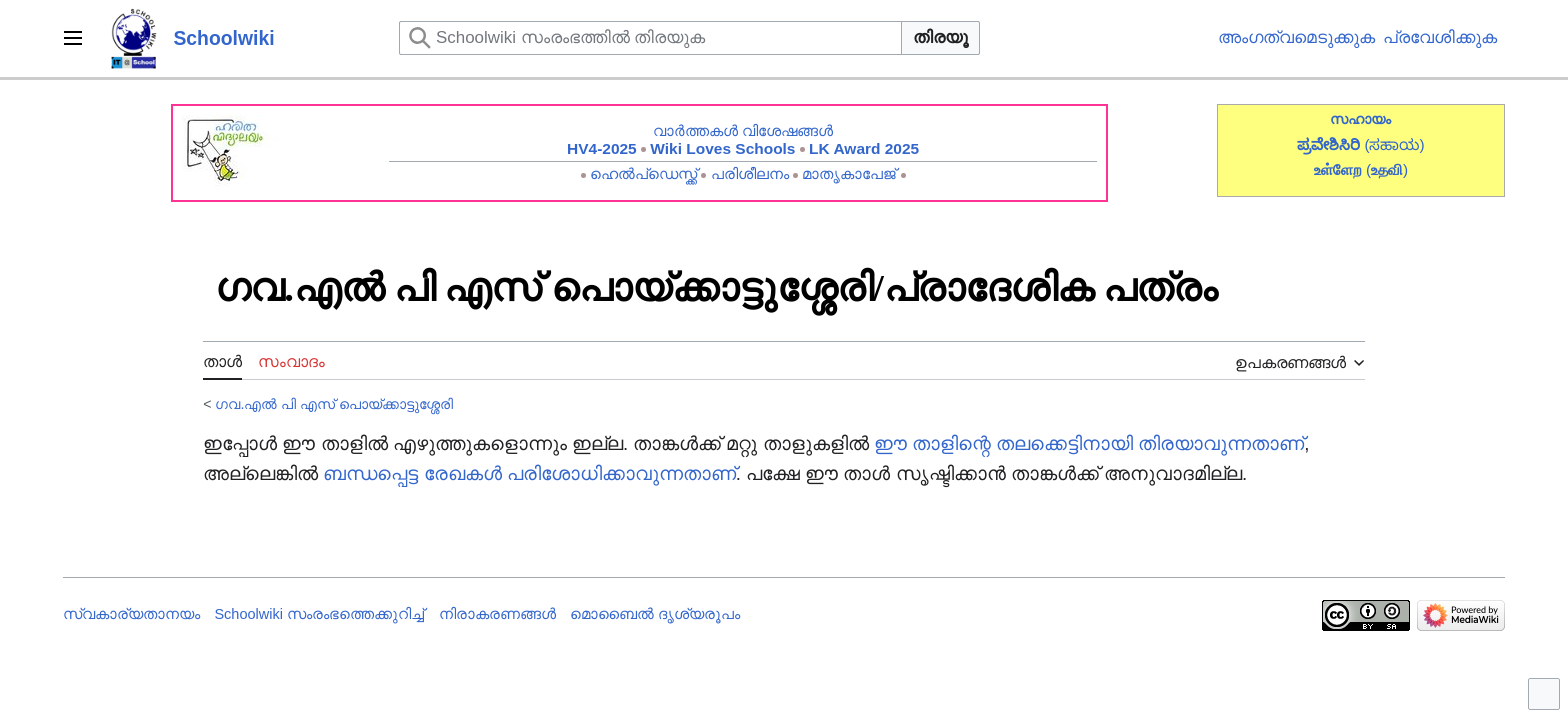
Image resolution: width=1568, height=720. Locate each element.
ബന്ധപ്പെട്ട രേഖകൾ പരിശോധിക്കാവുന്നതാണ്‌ (529, 473)
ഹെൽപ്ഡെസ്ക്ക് (643, 173)
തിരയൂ (940, 37)
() (1387, 169)
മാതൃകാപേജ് (849, 173)
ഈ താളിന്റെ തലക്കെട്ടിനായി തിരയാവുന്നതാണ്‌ (1089, 443)
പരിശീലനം (750, 173)
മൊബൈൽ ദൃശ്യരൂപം (655, 614)
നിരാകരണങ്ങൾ (497, 614)
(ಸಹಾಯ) (1394, 144)
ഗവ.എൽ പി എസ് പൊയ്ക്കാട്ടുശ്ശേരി (334, 404)
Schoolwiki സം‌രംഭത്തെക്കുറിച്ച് (319, 614)
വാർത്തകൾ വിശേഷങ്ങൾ (743, 130)
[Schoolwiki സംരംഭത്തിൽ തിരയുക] (650, 38)
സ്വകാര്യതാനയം (131, 614)
